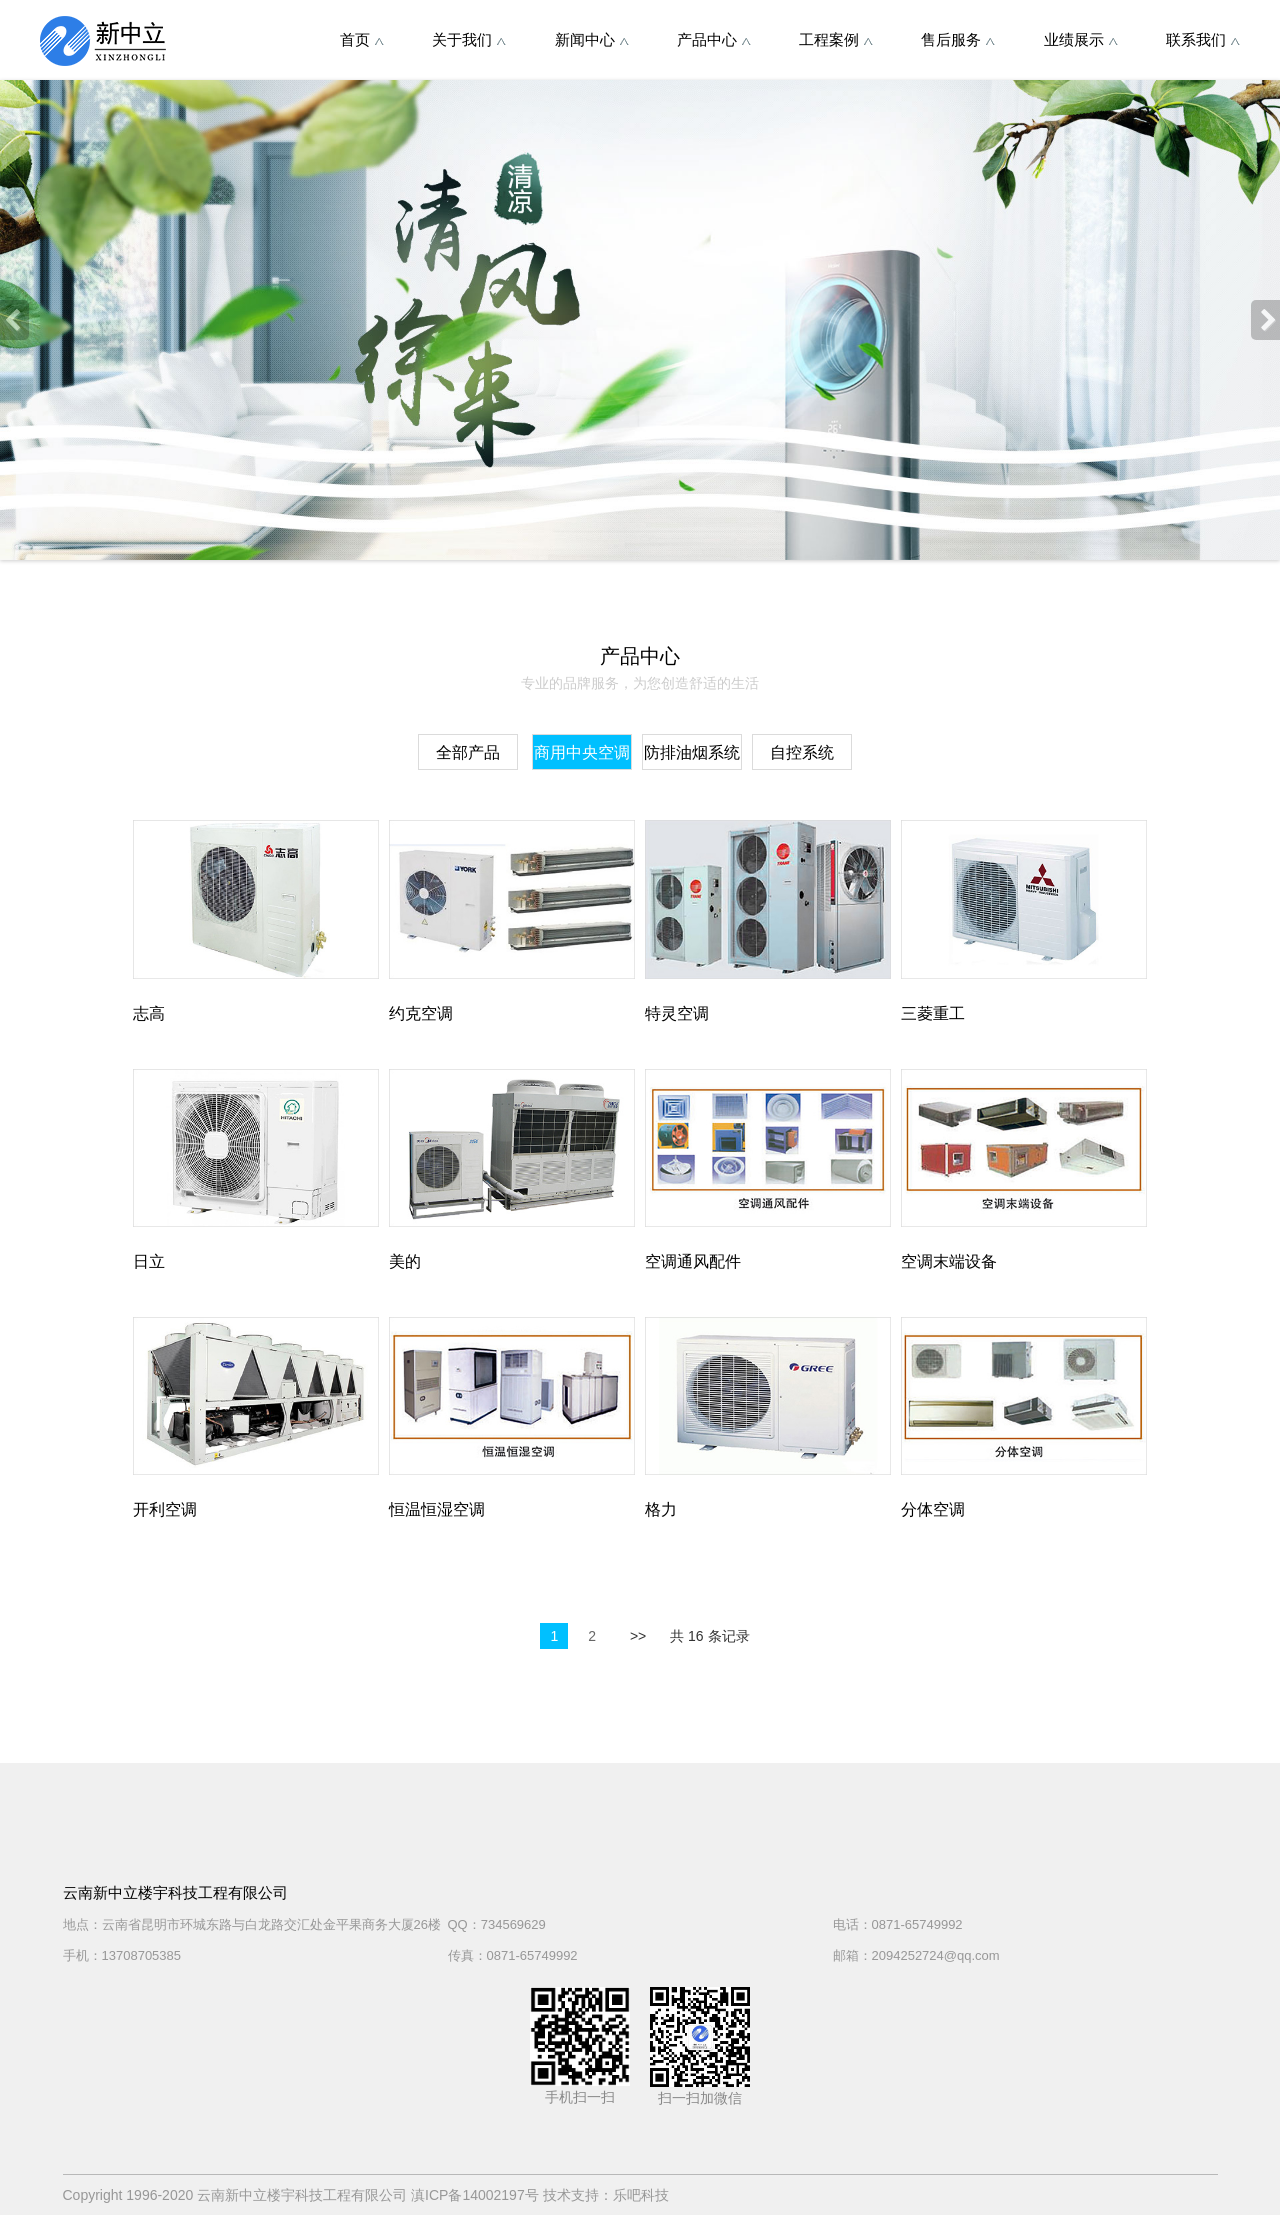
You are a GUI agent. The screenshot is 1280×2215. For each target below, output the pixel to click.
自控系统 (802, 752)
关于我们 (469, 39)
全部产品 (468, 752)
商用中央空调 (582, 752)
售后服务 (958, 39)
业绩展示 (1081, 39)
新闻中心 (592, 39)
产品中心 (714, 39)
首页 (362, 39)
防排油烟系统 (692, 752)
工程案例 (836, 39)
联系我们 (1203, 39)
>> (638, 1636)
